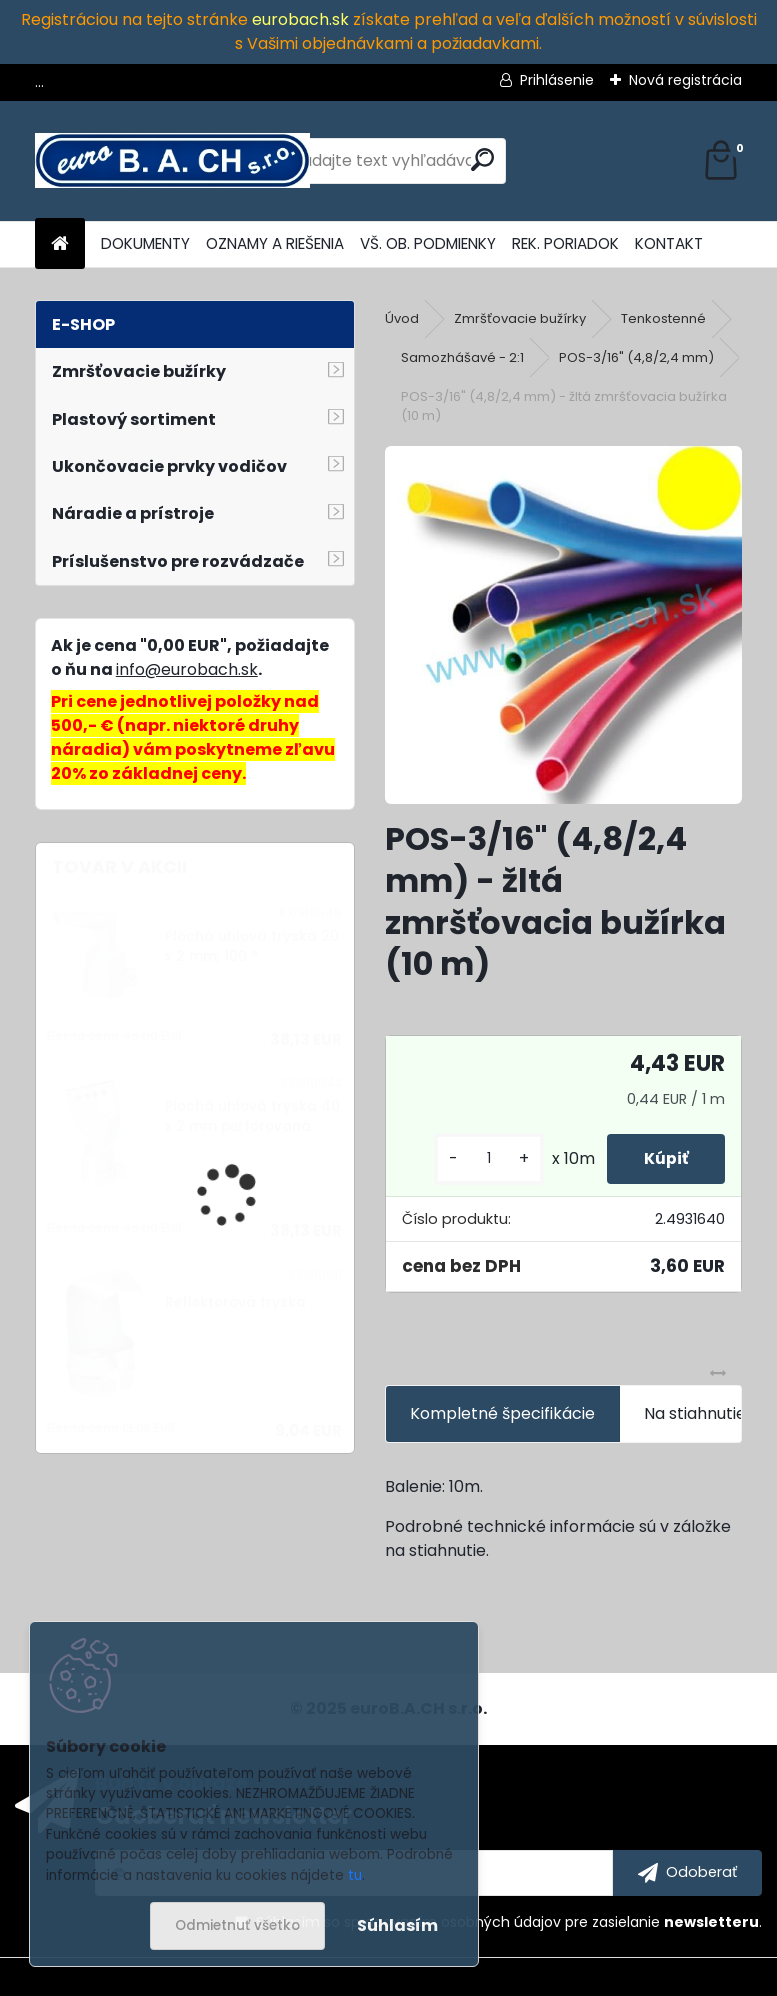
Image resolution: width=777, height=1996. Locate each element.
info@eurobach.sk (187, 669)
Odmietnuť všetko (237, 1925)
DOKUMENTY (145, 243)
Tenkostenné (663, 318)
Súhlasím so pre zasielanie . (509, 1922)
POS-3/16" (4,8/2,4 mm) (636, 357)
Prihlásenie (557, 80)
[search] (482, 159)
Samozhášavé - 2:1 (462, 357)
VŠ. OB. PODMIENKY (428, 243)
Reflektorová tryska (235, 1302)
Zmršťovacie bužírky (520, 318)
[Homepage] (60, 244)
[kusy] (482, 1158)
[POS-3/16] (564, 625)
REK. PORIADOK (565, 243)
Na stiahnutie (695, 1413)
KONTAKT (669, 243)
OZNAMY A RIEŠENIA (275, 243)
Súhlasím (397, 1925)
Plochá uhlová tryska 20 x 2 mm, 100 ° (252, 946)
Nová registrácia (685, 80)
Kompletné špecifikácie (502, 1413)
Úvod (402, 318)
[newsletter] (687, 1873)
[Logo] (172, 161)
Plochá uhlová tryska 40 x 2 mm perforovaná (252, 1116)
